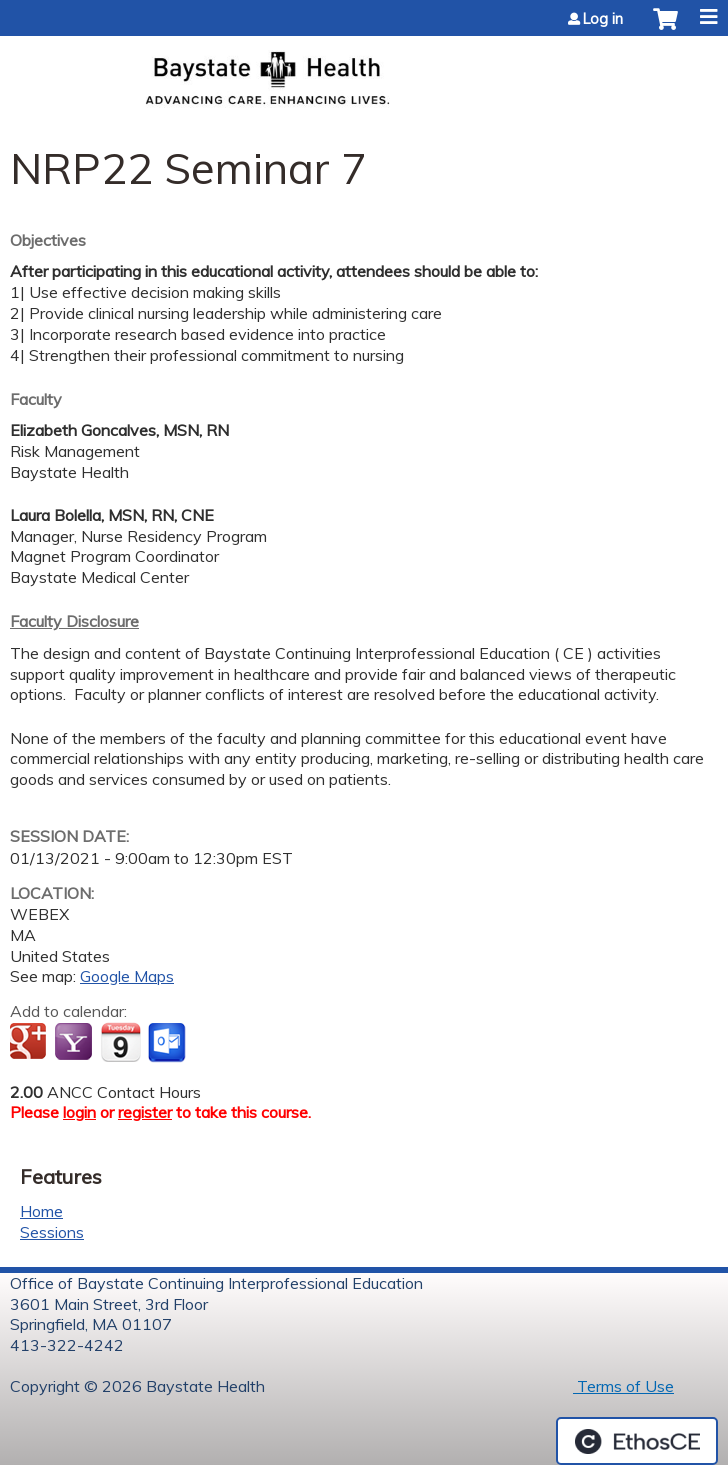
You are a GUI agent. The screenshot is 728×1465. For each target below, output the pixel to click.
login (79, 1112)
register (145, 1112)
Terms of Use (623, 1386)
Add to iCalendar (120, 1042)
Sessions (52, 1232)
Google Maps (127, 976)
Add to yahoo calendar (75, 1043)
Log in (603, 19)
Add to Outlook (168, 1043)
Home (41, 1211)
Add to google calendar (30, 1043)
